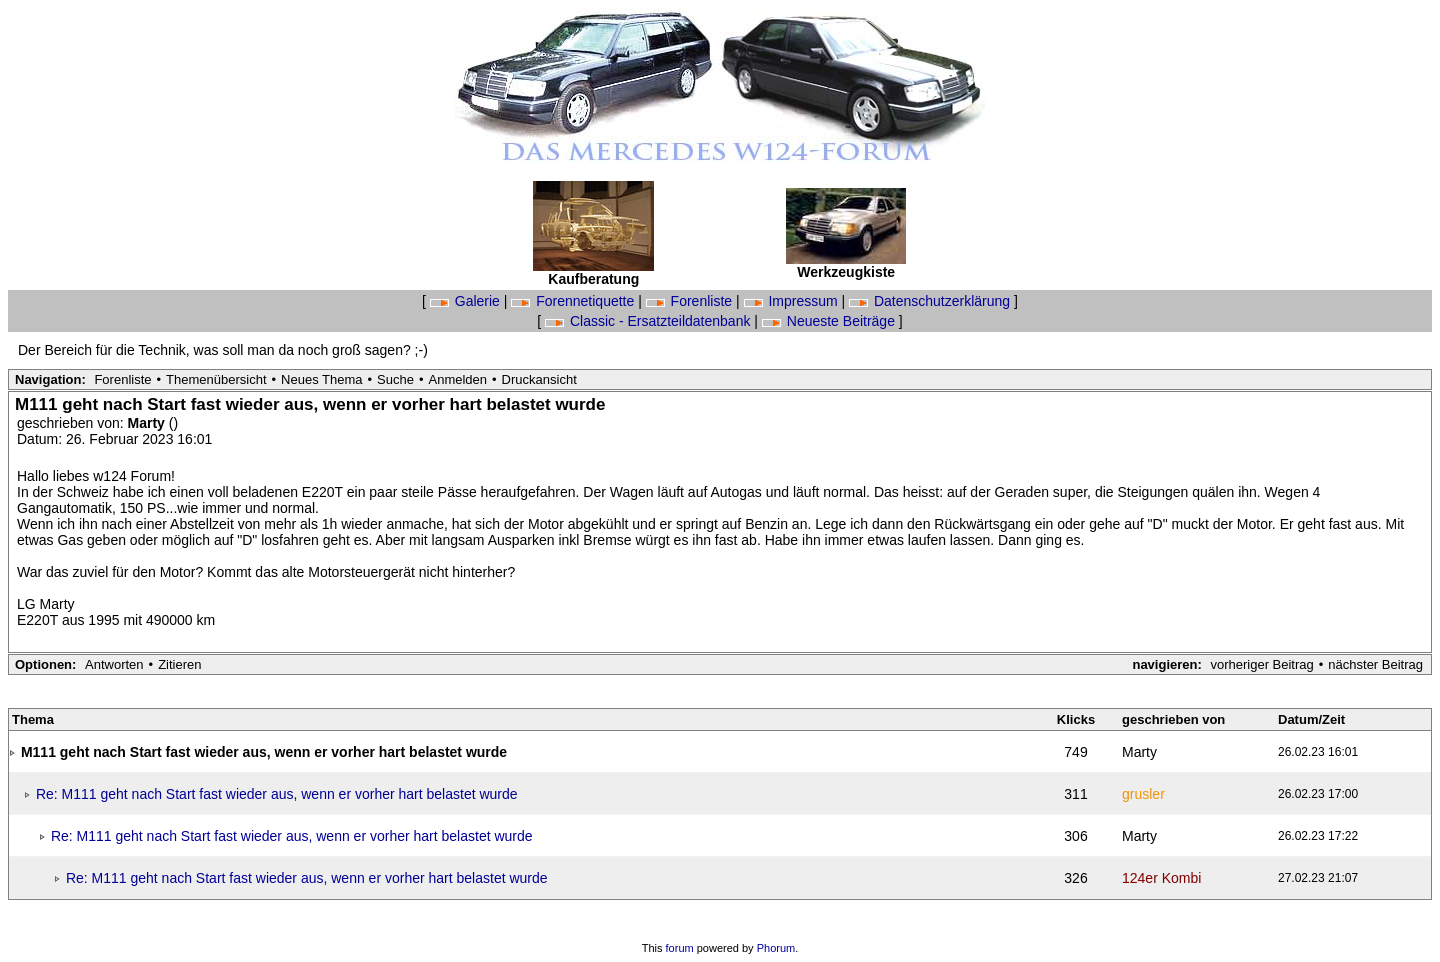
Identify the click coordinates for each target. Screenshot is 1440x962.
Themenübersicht (216, 379)
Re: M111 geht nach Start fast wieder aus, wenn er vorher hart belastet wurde (277, 794)
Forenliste (691, 301)
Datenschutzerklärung (931, 301)
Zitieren (179, 664)
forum (680, 948)
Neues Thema (321, 379)
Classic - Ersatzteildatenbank (649, 321)
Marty (148, 423)
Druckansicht (539, 379)
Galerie (467, 301)
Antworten (114, 664)
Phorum (776, 948)
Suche (395, 379)
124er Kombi (1161, 878)
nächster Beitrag (1375, 664)
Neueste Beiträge (830, 321)
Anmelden (458, 379)
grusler (1143, 794)
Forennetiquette (574, 301)
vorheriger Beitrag (1261, 664)
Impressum (793, 301)
